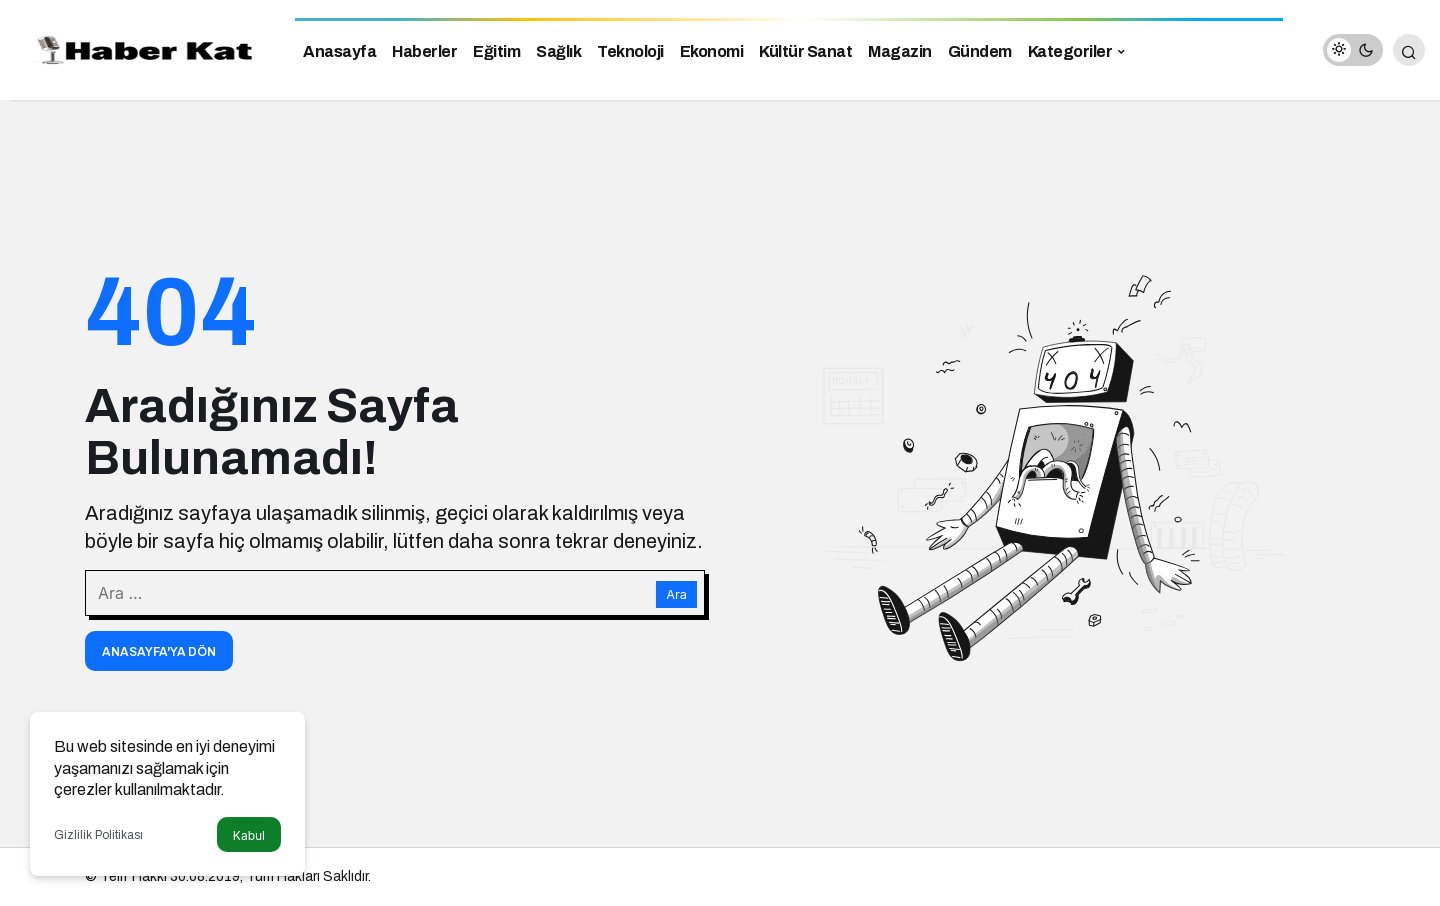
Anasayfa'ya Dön (159, 652)
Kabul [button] (249, 835)
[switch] (1353, 50)
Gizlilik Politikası (98, 835)
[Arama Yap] (1409, 50)
